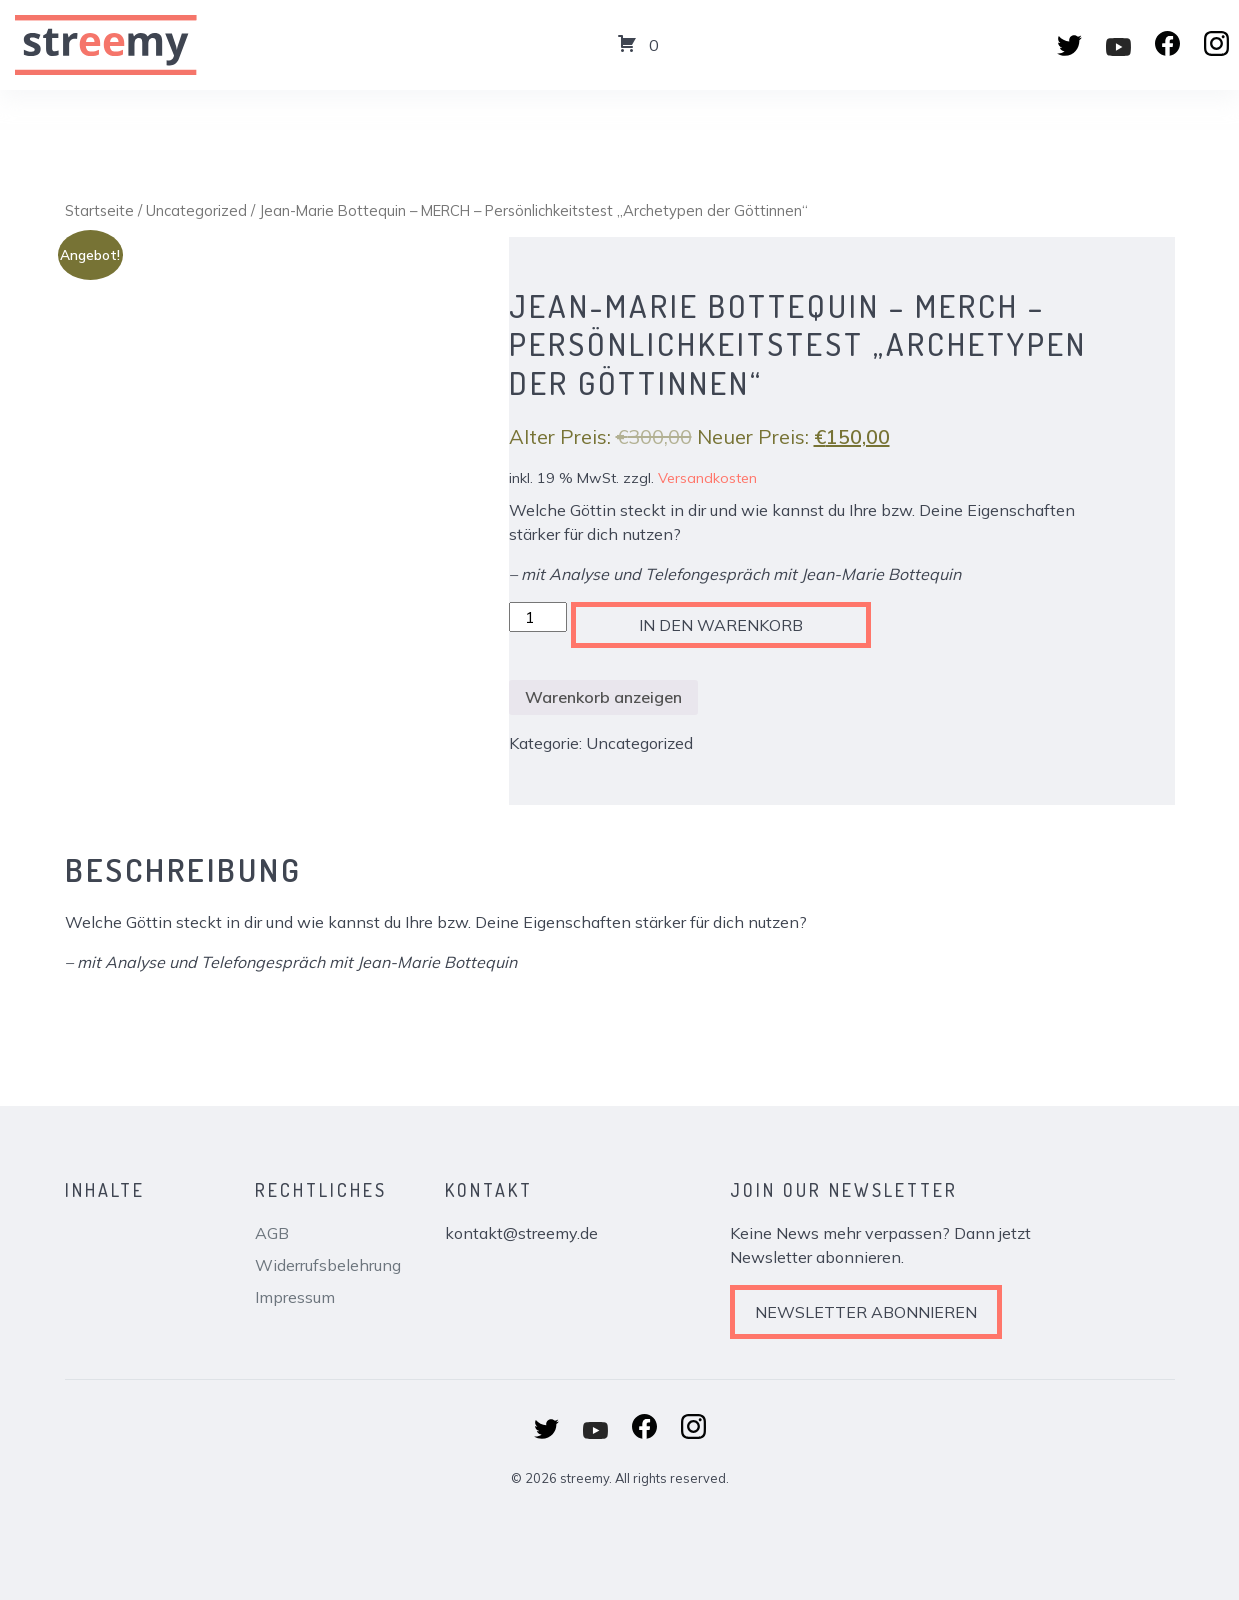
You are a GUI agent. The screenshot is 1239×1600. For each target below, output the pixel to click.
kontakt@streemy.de (521, 1233)
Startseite (99, 210)
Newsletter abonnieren (866, 1312)
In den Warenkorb (721, 625)
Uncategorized (196, 210)
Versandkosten (707, 478)
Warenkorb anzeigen (603, 697)
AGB (272, 1233)
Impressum (295, 1297)
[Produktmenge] (538, 617)
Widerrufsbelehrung (328, 1265)
